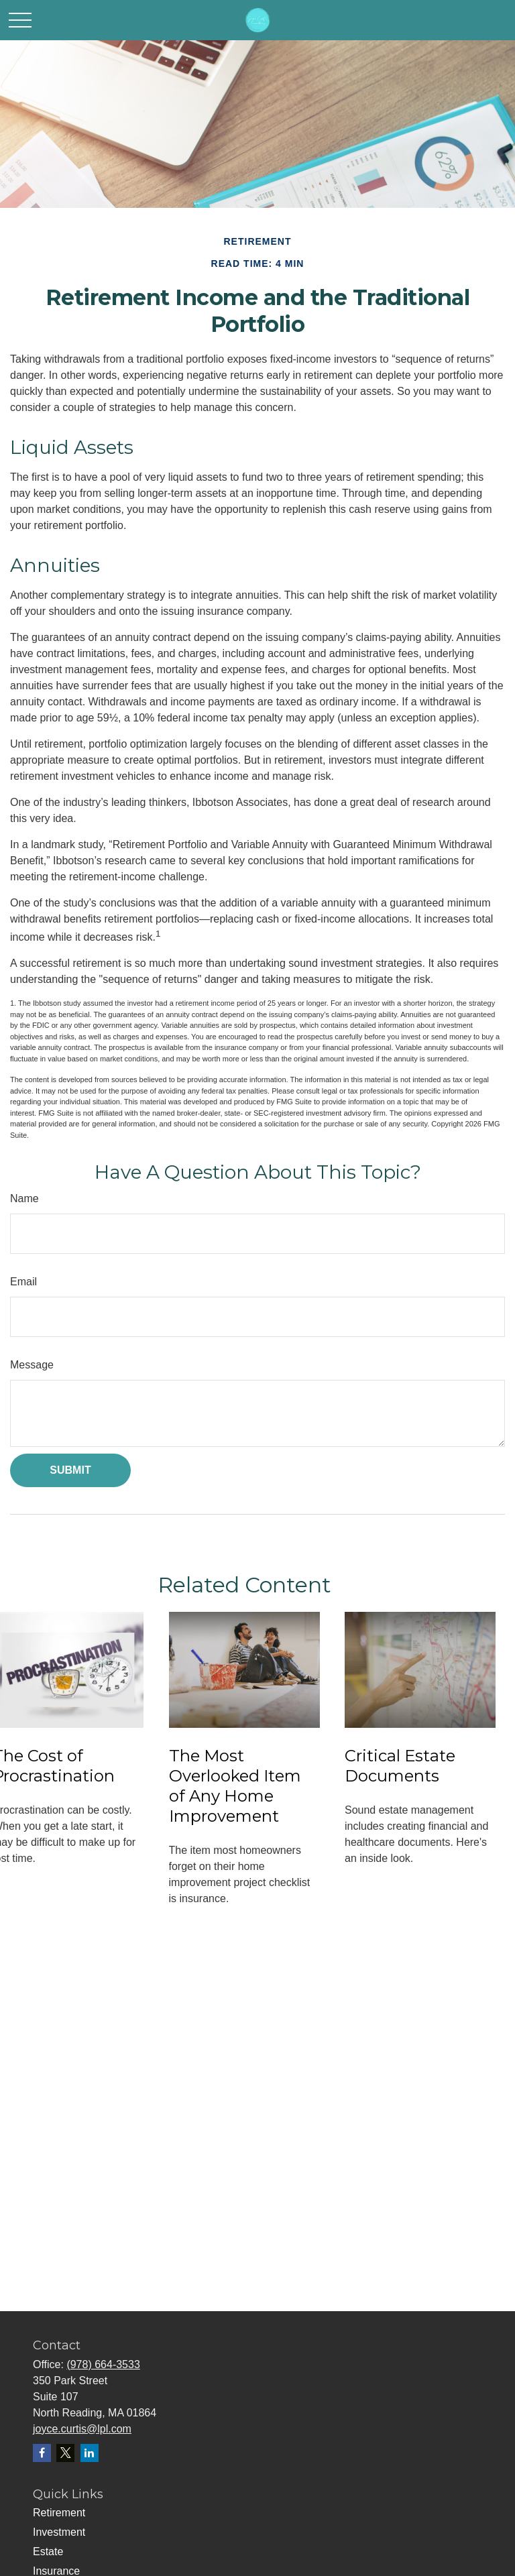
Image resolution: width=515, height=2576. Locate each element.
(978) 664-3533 (102, 2364)
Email (23, 1281)
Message (32, 1364)
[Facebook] (42, 2453)
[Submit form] (70, 1470)
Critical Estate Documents (400, 1765)
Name (24, 1198)
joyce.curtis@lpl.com (82, 2429)
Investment (59, 2532)
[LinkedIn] (89, 2453)
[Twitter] (65, 2453)
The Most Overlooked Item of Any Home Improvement (235, 1786)
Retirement (59, 2512)
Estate (48, 2551)
